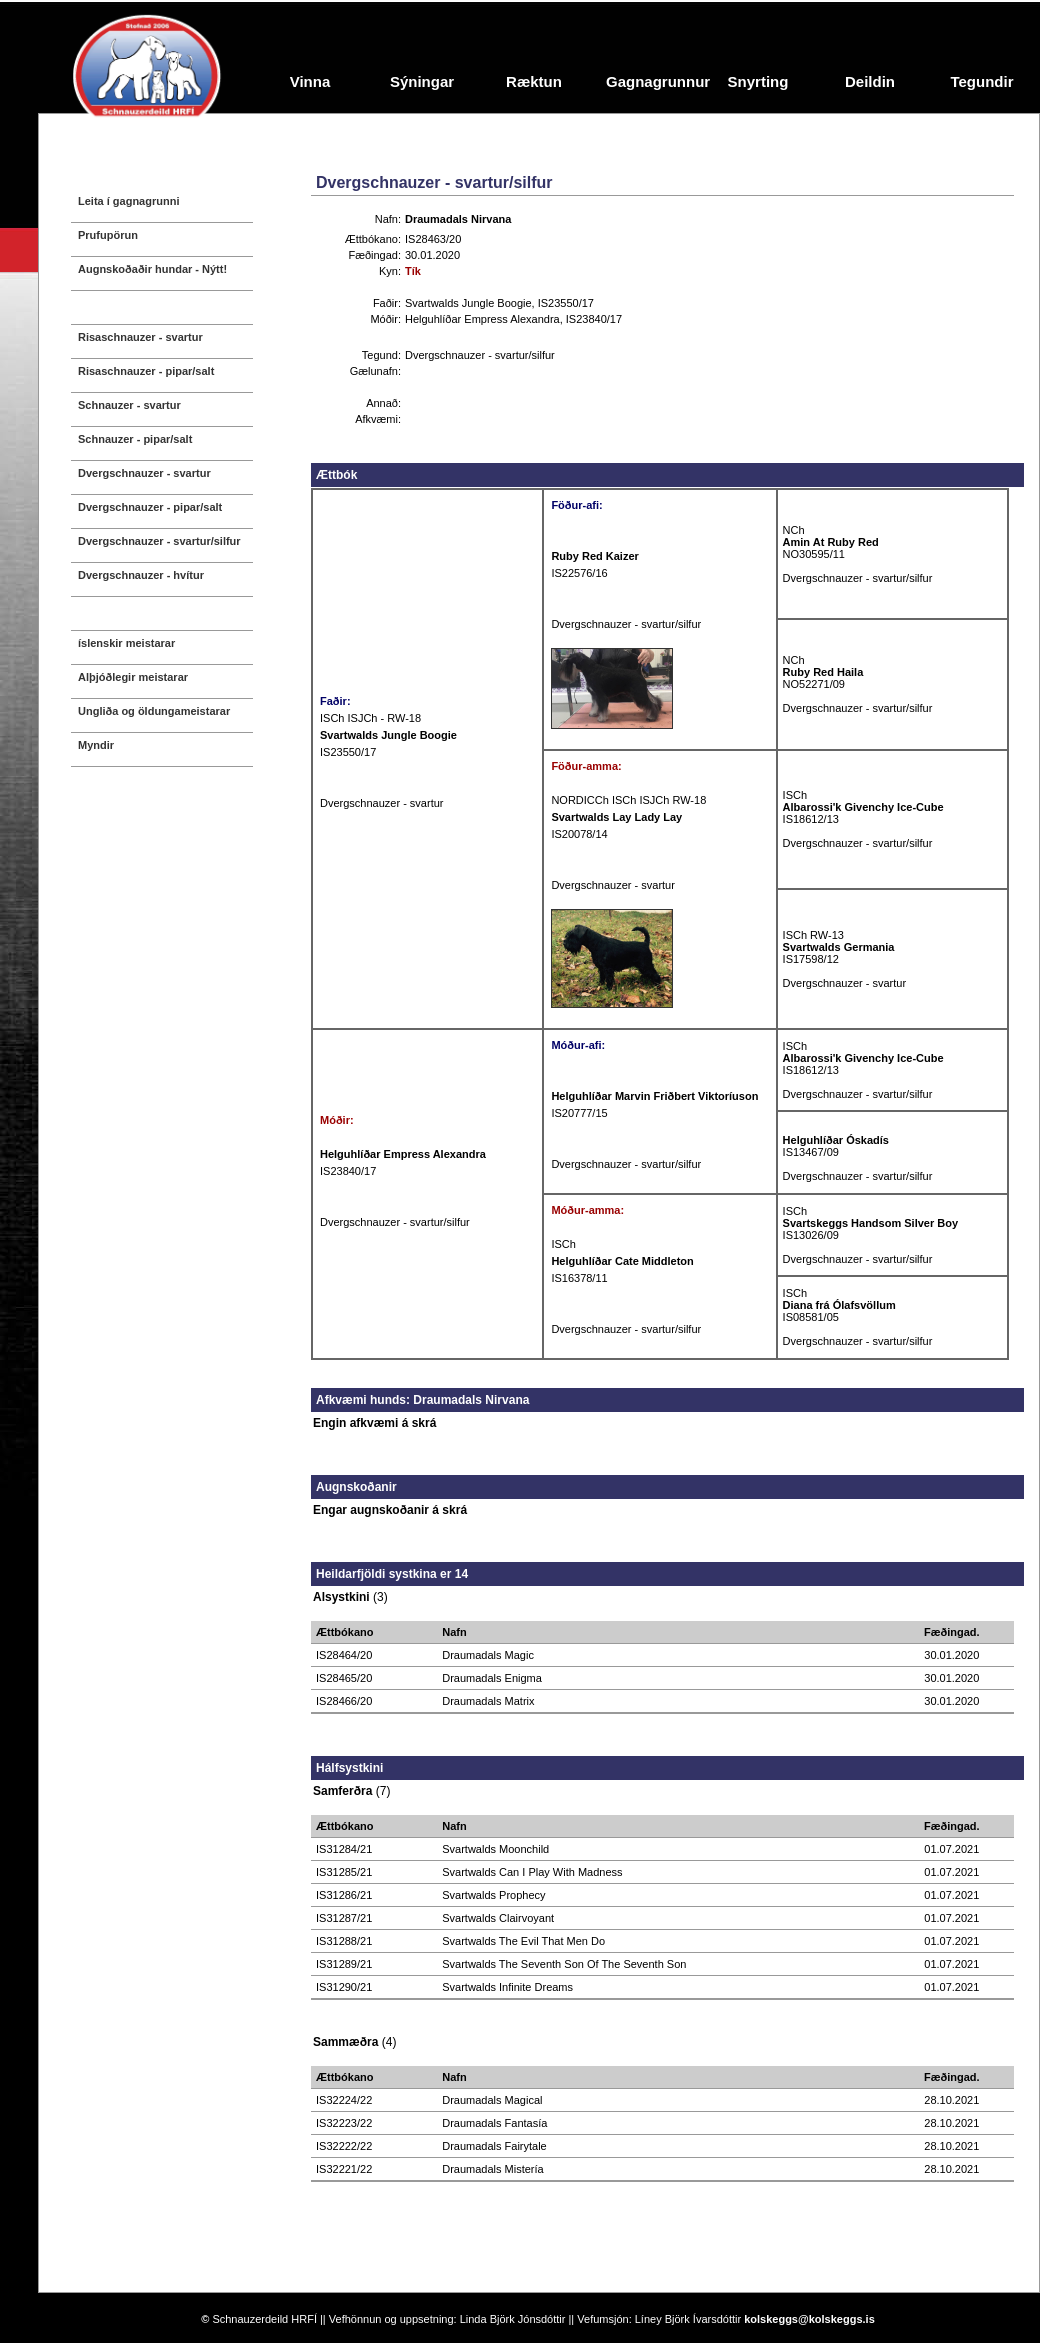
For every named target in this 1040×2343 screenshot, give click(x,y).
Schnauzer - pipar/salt (135, 439)
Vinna (310, 81)
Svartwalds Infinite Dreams (507, 1987)
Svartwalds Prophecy (493, 1895)
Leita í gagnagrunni (128, 201)
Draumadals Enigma (492, 1678)
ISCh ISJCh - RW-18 (370, 718)
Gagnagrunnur (654, 81)
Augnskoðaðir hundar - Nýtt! (152, 269)
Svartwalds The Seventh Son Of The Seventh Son (564, 1964)
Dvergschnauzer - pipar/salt (150, 507)
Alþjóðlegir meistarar (133, 677)
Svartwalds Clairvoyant (498, 1918)
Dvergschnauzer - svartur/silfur (159, 541)
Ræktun (534, 81)
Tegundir (981, 81)
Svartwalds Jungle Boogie (468, 303)
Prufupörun (108, 235)
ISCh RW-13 (813, 935)
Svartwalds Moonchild (495, 1849)
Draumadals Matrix (488, 1701)
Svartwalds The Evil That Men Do (523, 1941)
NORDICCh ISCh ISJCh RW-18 (628, 800)
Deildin (870, 81)
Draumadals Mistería (492, 2169)
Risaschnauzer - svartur (140, 337)
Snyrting (758, 81)
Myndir (96, 745)
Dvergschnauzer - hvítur (141, 575)
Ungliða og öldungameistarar (154, 711)
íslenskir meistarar (126, 643)
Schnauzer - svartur (129, 405)
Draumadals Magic (488, 1655)
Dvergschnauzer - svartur (144, 473)
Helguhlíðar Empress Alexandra (482, 319)
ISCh (795, 795)
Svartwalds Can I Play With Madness (532, 1872)
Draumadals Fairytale (494, 2146)
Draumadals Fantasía (494, 2123)
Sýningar (422, 81)
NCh (794, 530)
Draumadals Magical (492, 2100)
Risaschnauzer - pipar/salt (146, 371)
